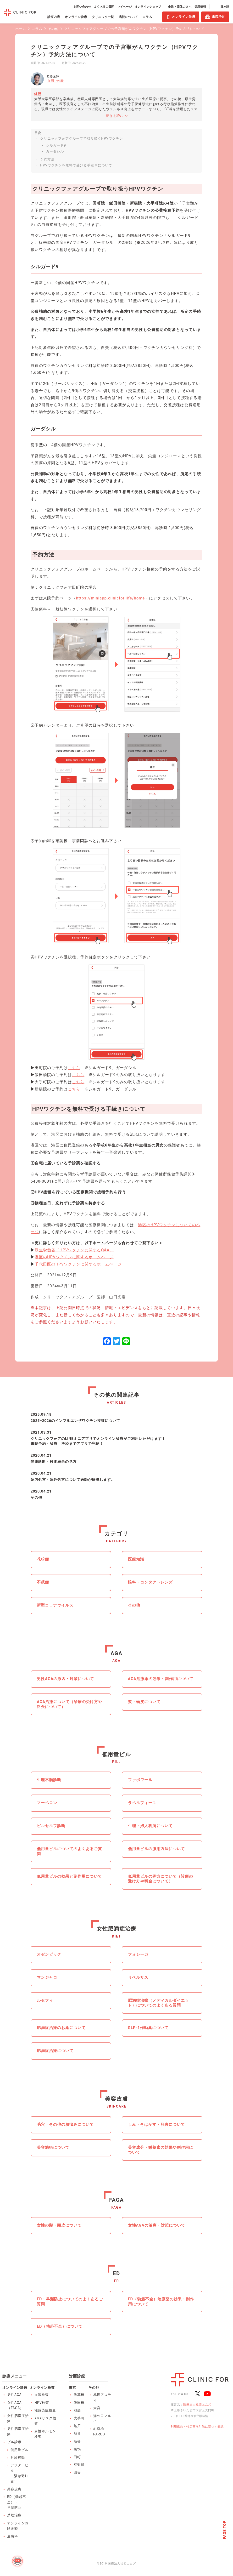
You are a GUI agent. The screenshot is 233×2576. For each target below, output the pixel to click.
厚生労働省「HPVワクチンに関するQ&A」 (74, 1250)
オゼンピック (49, 1954)
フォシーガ (138, 1954)
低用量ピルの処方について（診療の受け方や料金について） (160, 1879)
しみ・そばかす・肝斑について (156, 2124)
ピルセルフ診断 (51, 1826)
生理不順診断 (49, 1780)
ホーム (20, 29)
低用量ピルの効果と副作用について (69, 1876)
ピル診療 (14, 2442)
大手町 (79, 2418)
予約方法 (47, 159)
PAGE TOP (225, 2530)
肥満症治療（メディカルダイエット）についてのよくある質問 (158, 2003)
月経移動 (18, 2457)
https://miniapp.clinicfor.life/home (110, 598)
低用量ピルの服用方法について (156, 1849)
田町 (77, 2457)
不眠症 (43, 1582)
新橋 (77, 2441)
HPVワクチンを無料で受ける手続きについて (76, 165)
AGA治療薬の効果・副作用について (160, 1678)
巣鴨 (77, 2449)
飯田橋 (79, 2403)
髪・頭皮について (144, 1701)
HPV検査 (41, 2403)
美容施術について (53, 2147)
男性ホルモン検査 (45, 2433)
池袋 (77, 2410)
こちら (74, 1068)
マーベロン (47, 1803)
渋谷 (77, 2433)
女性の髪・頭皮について (59, 2225)
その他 (53, 29)
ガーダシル (55, 151)
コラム (37, 29)
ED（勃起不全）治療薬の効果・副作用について (161, 2301)
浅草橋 (79, 2395)
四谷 (77, 2472)
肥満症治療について (55, 2050)
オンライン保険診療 (18, 2525)
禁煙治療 (14, 2515)
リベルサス (138, 1977)
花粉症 (43, 1559)
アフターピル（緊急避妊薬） (19, 2473)
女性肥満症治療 (18, 2418)
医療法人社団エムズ (197, 2404)
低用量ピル (19, 2450)
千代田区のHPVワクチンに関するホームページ (78, 1264)
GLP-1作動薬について (148, 2027)
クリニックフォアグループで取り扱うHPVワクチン (81, 138)
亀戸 (77, 2426)
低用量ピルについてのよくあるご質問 (69, 1851)
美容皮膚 (14, 2489)
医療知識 (136, 1559)
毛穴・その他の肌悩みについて (65, 2124)
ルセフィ (45, 2000)
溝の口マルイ (102, 2418)
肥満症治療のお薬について (61, 2027)
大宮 (96, 2408)
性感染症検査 (45, 2410)
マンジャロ (47, 1977)
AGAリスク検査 (45, 2420)
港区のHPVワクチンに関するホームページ (74, 1257)
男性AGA (14, 2395)
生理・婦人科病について (150, 1826)
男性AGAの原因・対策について (65, 1678)
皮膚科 (12, 2536)
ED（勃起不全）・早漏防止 (16, 2502)
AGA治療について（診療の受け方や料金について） (69, 1704)
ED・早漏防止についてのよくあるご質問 (70, 2301)
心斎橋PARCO (99, 2431)
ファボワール (140, 1780)
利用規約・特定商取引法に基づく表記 (197, 2426)
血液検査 (41, 2395)
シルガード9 (56, 145)
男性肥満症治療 (18, 2431)
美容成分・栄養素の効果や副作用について (160, 2150)
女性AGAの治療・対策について (156, 2225)
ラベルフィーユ (142, 1803)
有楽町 (79, 2465)
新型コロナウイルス (55, 1605)
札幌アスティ (102, 2397)
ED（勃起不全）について (60, 2326)
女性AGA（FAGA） (15, 2405)
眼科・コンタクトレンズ (150, 1582)
